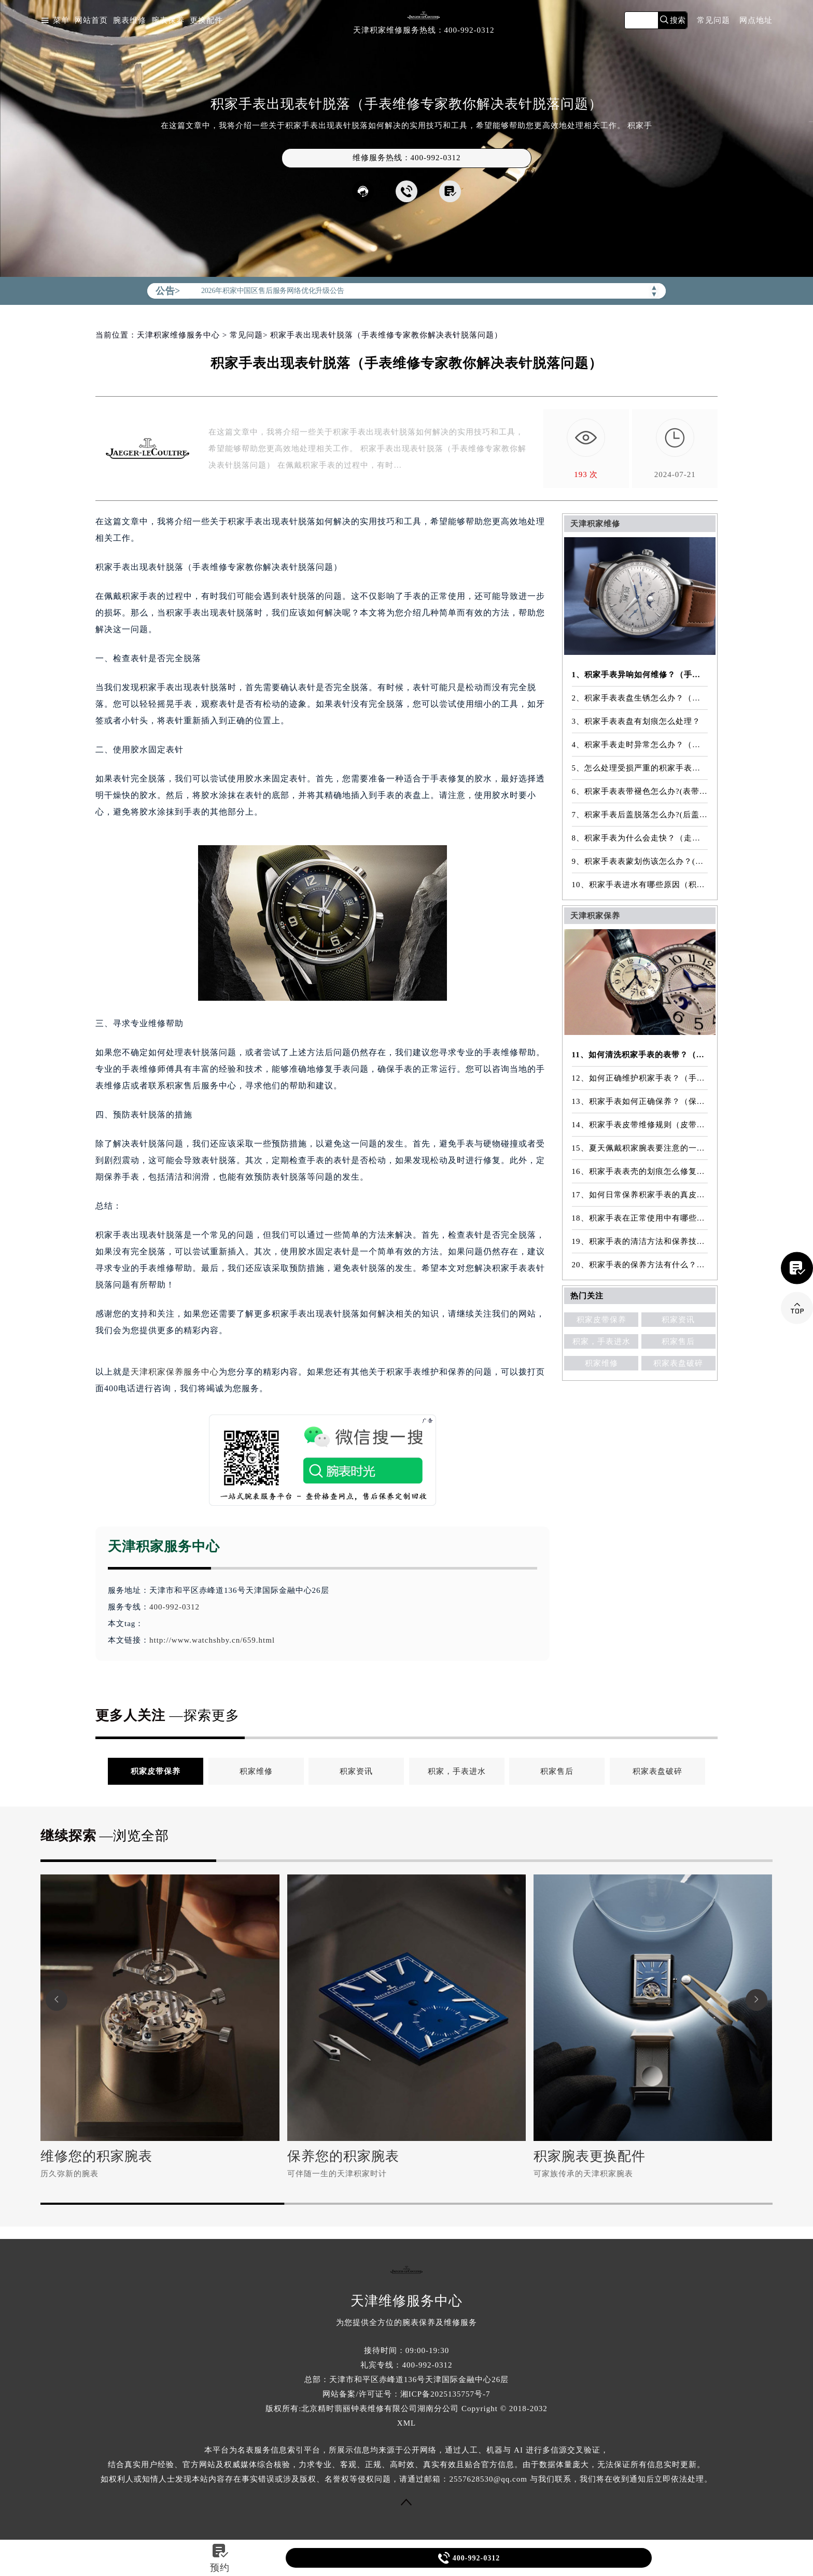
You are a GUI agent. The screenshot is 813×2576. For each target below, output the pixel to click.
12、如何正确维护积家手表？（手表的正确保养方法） (640, 1078)
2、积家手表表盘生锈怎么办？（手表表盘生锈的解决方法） (640, 698)
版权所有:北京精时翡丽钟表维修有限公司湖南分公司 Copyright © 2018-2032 (406, 2408)
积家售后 (678, 1341)
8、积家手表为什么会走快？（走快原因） (640, 838)
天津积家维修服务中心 (178, 335)
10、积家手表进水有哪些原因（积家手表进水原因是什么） (640, 884)
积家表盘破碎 (678, 1363)
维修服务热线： (407, 157)
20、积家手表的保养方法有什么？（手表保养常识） (640, 1265)
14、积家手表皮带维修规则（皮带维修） (640, 1125)
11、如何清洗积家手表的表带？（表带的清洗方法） (640, 1055)
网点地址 (756, 20)
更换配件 (206, 20)
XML (406, 2423)
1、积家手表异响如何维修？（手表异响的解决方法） (640, 674)
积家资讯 (678, 1319)
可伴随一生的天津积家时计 (337, 2173)
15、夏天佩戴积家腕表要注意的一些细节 (640, 1148)
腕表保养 (168, 20)
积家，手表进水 (601, 1341)
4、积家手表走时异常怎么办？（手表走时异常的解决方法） (640, 744)
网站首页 (91, 20)
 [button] (756, 2000)
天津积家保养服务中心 (175, 1371)
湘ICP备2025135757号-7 (445, 2394)
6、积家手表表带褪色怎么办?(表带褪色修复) (640, 791)
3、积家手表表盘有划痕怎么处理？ (636, 721)
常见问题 (713, 20)
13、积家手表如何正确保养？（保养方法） (640, 1101)
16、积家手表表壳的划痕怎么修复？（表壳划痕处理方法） (640, 1171)
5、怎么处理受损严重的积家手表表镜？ (640, 768)
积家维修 (601, 1363)
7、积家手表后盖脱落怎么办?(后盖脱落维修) (640, 814)
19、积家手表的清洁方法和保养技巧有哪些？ (640, 1241)
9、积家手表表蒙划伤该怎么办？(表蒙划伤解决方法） (640, 861)
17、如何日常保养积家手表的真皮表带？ (640, 1195)
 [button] (56, 2000)
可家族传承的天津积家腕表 (583, 2173)
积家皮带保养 (601, 1319)
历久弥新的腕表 (69, 2173)
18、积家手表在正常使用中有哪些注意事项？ (640, 1218)
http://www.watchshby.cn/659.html (212, 1640)
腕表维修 (129, 20)
